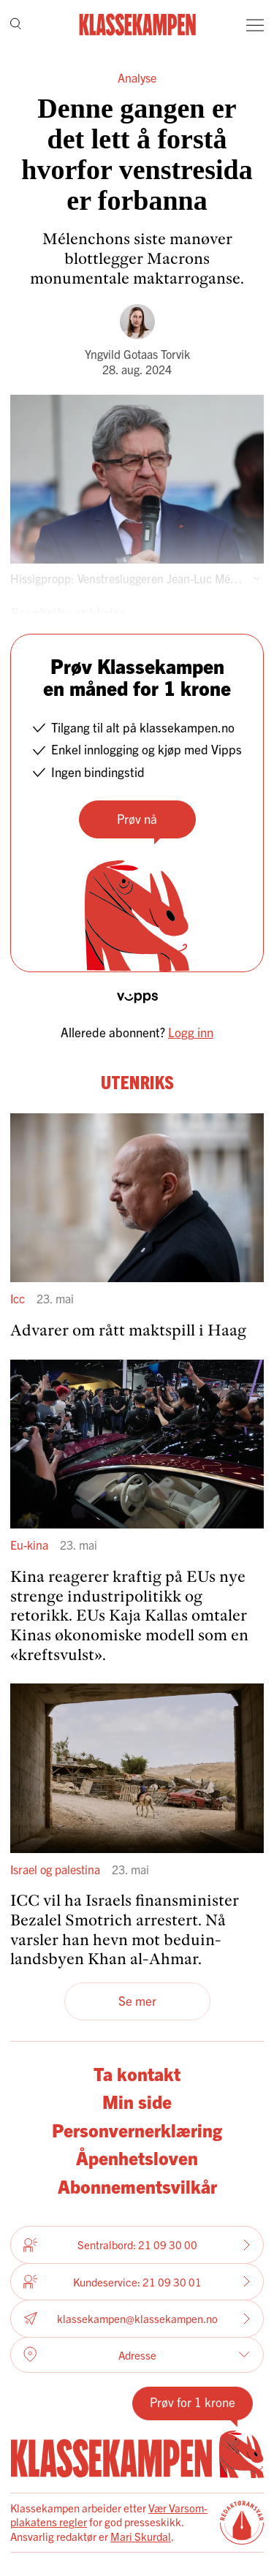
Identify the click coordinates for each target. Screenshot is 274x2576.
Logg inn (190, 1031)
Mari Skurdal (140, 2536)
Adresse (136, 2354)
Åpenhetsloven (137, 2157)
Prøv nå (137, 818)
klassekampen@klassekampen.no (137, 2318)
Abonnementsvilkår (137, 2186)
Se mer (137, 2000)
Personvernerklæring (137, 2129)
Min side (137, 2101)
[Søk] (15, 25)
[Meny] (255, 25)
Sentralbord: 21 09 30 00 (137, 2244)
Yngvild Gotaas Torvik (137, 353)
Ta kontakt (137, 2073)
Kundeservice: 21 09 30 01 (137, 2281)
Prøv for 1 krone (192, 2401)
